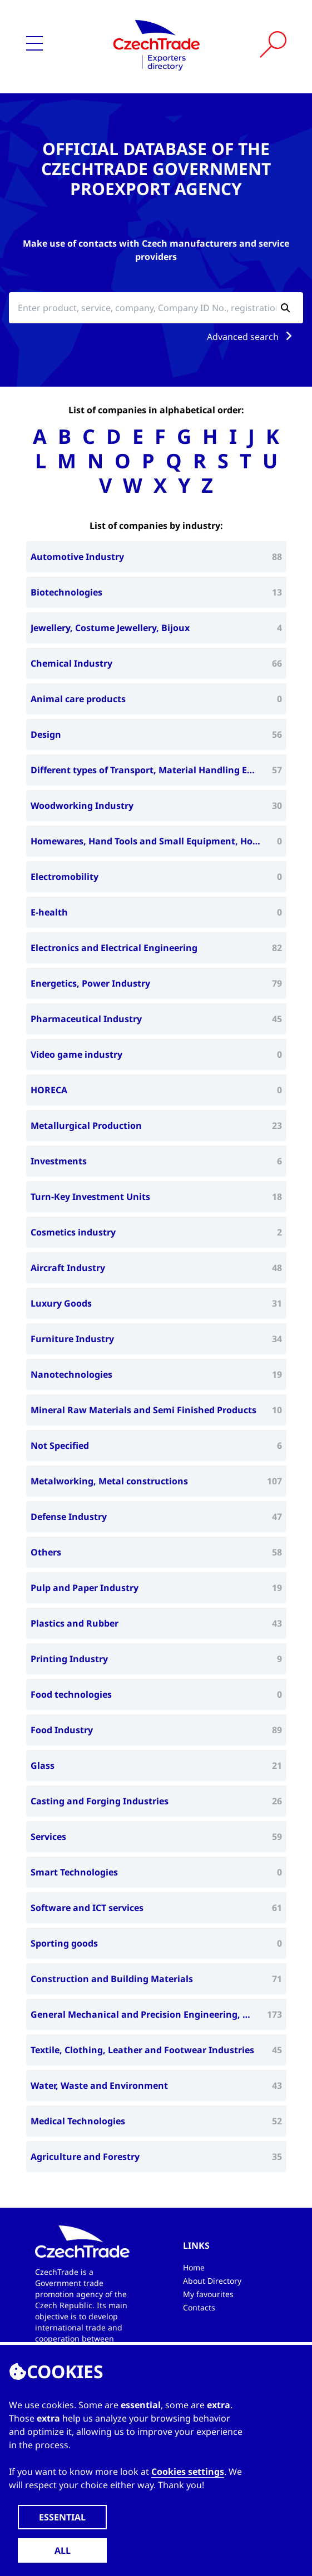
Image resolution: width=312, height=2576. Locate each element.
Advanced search (251, 337)
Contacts (199, 2307)
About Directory (212, 2280)
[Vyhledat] (273, 44)
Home (194, 2267)
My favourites (208, 2294)
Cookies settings (187, 2471)
